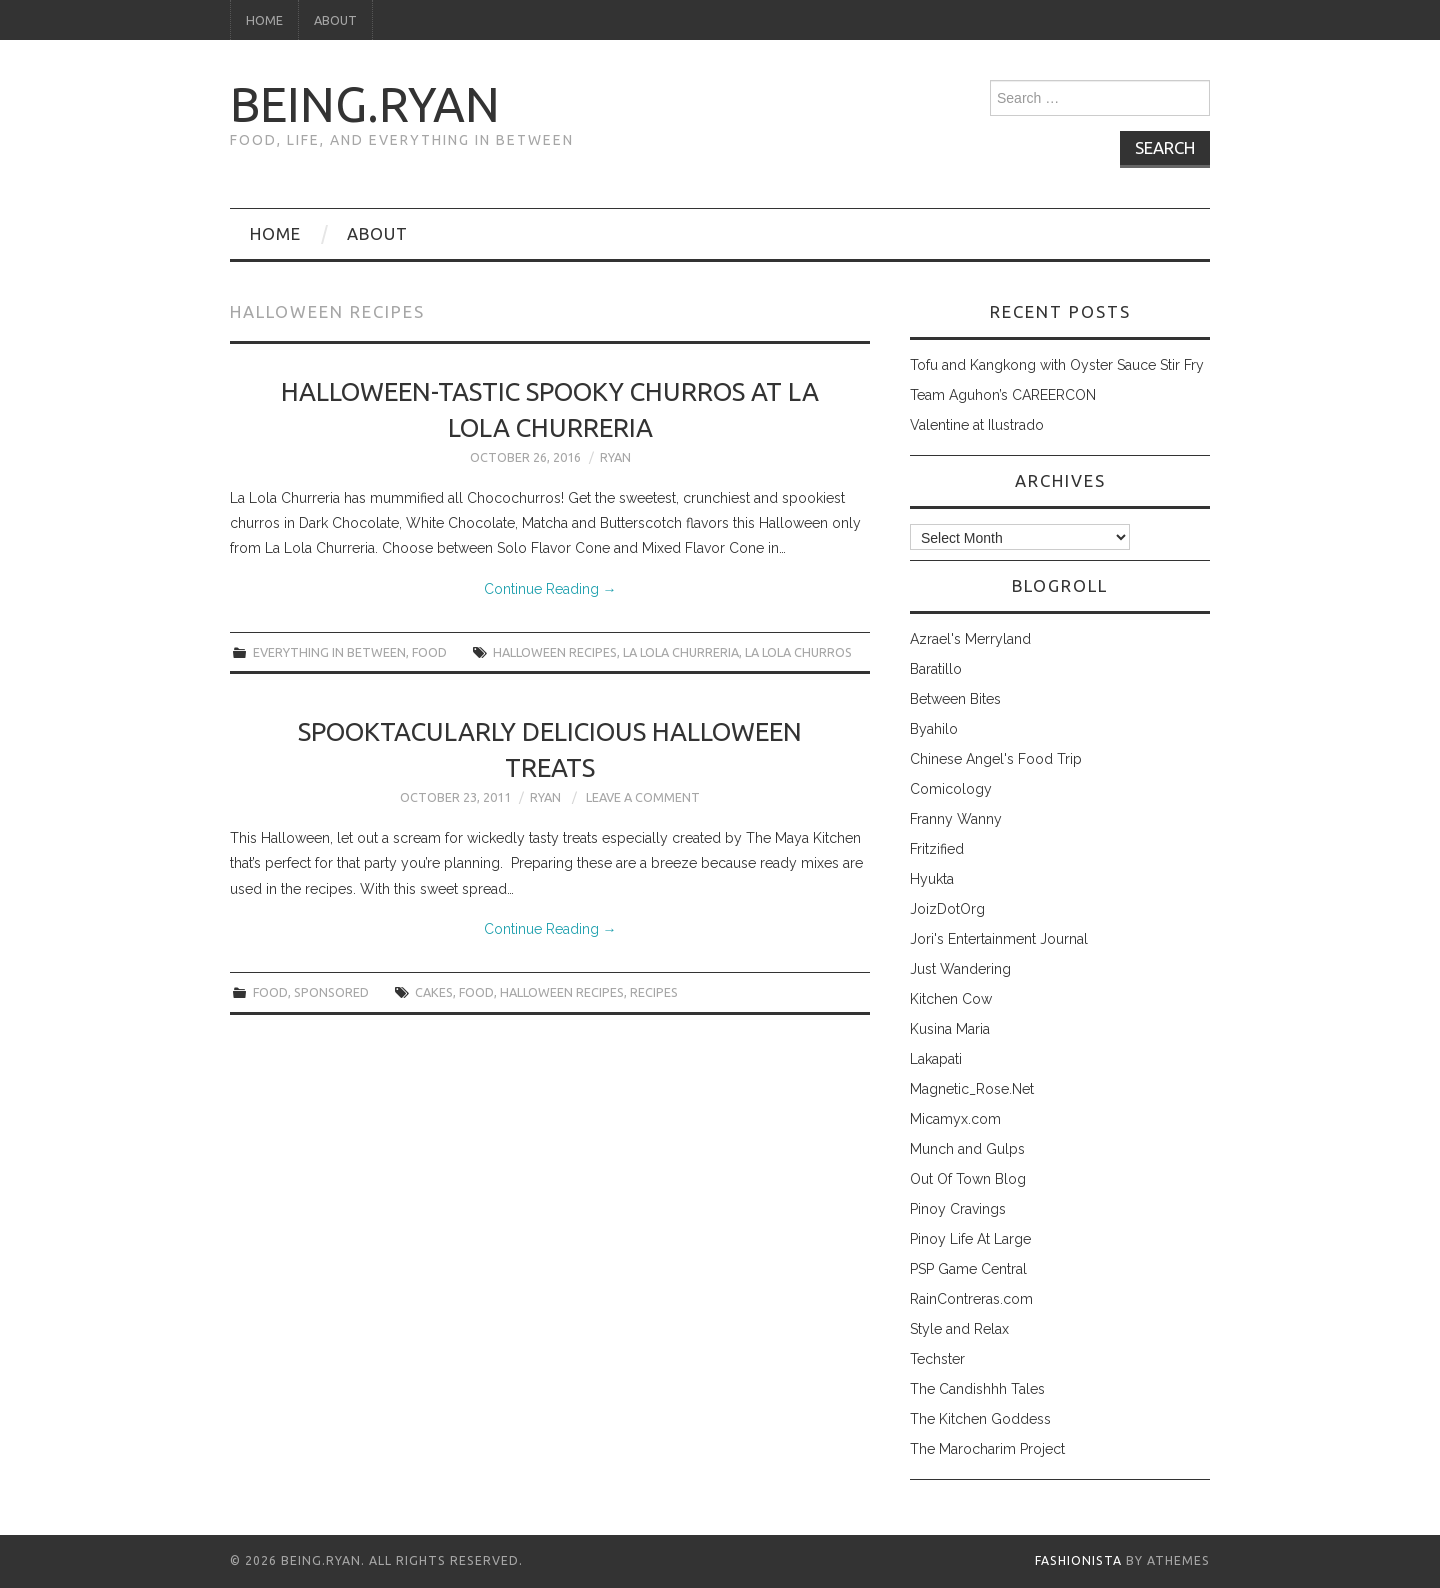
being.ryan (365, 104)
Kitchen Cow (951, 999)
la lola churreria (681, 652)
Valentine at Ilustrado (977, 425)
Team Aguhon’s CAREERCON (1003, 395)
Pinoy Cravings (958, 1209)
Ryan (615, 457)
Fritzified (937, 849)
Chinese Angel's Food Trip (996, 759)
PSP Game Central (968, 1269)
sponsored (331, 992)
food (429, 652)
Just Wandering (960, 969)
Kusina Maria (950, 1029)
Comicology (951, 789)
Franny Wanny (956, 819)
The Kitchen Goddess (980, 1419)
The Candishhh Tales (977, 1389)
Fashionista (1078, 1560)
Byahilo (934, 729)
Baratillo (936, 669)
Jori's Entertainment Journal (999, 939)
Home (264, 20)
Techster (937, 1359)
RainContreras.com (971, 1299)
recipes (654, 992)
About (335, 20)
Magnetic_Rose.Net (972, 1089)
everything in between (329, 652)
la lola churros (798, 652)
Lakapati (936, 1059)
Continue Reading (550, 589)
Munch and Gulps (967, 1149)
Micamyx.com (955, 1119)
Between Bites (955, 699)
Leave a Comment (643, 797)
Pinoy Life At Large (970, 1239)
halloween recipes (555, 652)
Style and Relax (959, 1329)
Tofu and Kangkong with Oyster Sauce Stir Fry (1057, 365)
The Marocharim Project (987, 1449)
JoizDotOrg (947, 909)
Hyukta (932, 879)
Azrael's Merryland (970, 639)
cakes (434, 992)
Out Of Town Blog (968, 1179)
